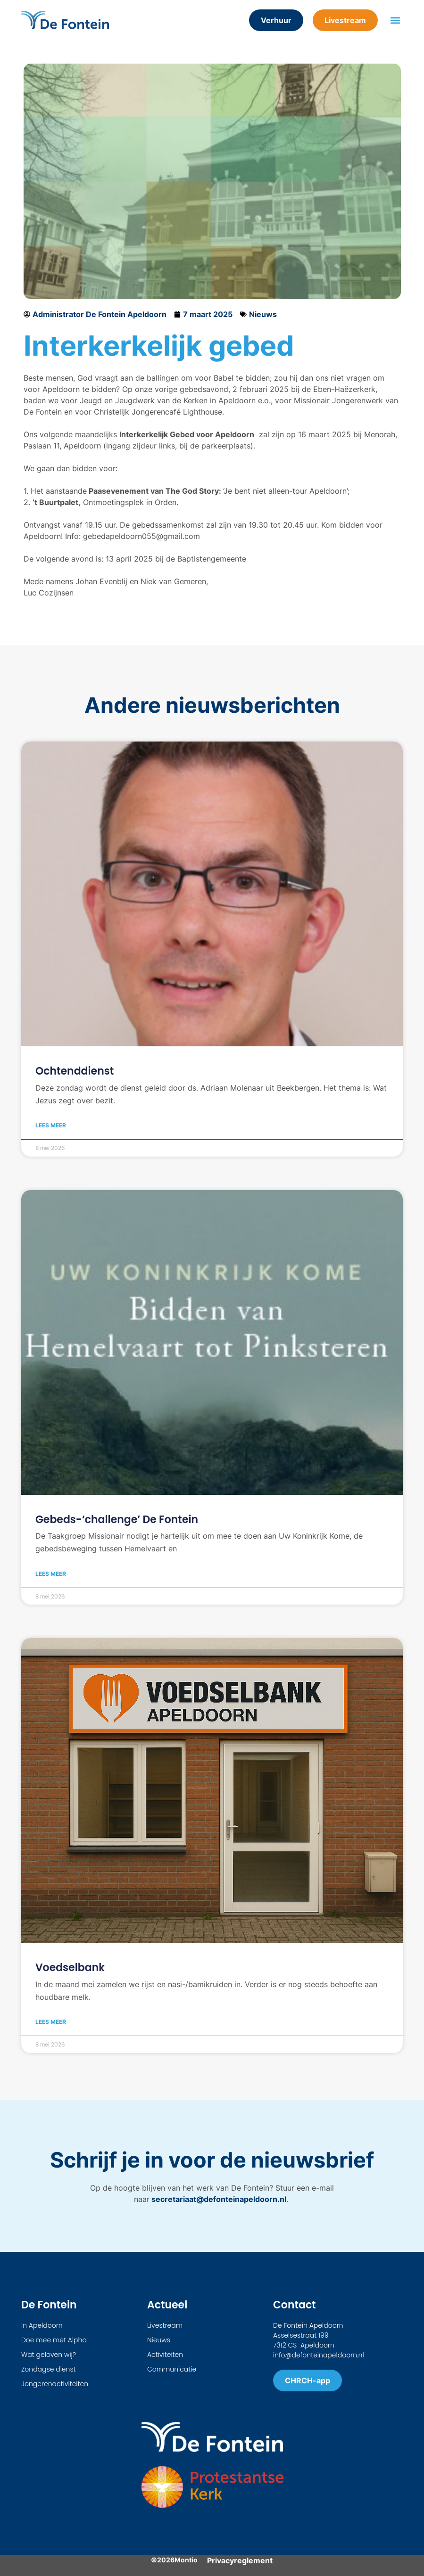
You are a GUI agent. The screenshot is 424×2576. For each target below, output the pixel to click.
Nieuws (263, 314)
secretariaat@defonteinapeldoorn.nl (218, 2199)
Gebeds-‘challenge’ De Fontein (116, 1519)
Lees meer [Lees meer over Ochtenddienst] (50, 1125)
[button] (395, 20)
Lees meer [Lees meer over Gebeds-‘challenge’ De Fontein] (50, 1573)
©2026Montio (174, 2560)
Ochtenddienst (74, 1071)
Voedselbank (70, 1967)
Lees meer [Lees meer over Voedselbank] (50, 2021)
